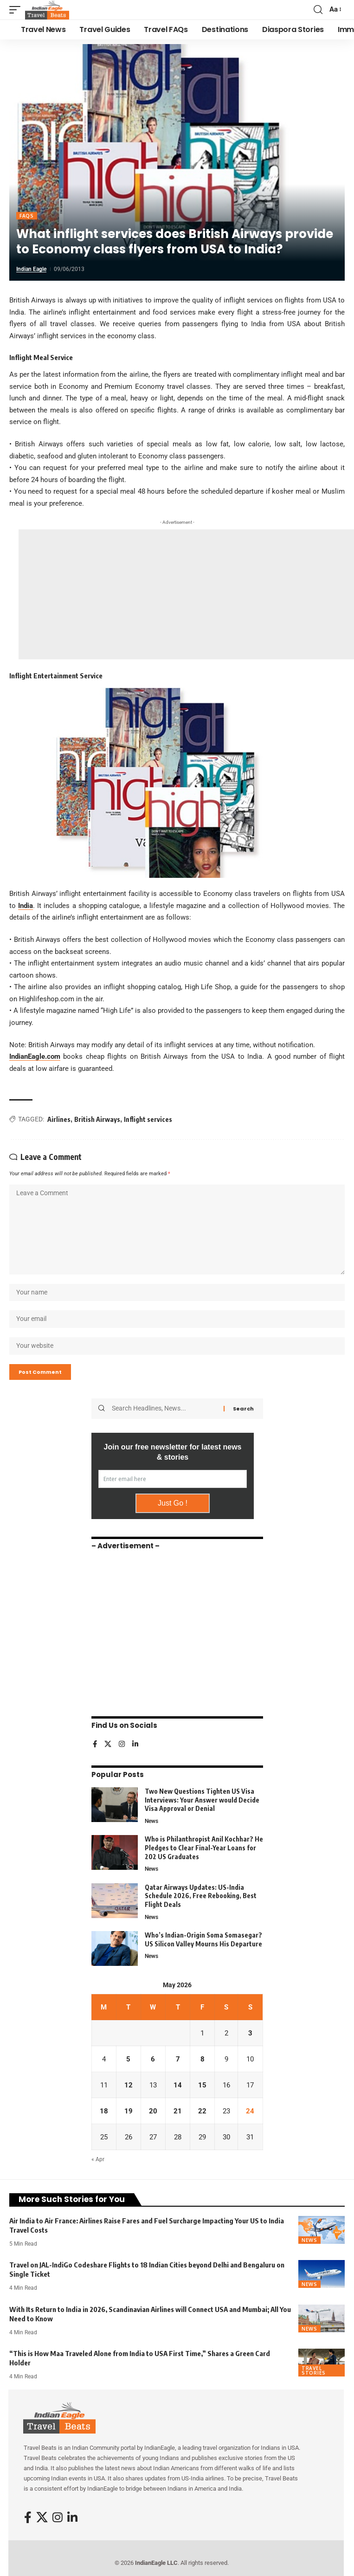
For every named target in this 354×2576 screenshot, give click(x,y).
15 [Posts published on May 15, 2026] (202, 2085)
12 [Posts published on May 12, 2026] (128, 2085)
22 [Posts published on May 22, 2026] (202, 2111)
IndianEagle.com (34, 1056)
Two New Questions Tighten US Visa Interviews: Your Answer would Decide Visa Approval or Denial (202, 1799)
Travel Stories (314, 2370)
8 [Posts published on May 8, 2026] (202, 2059)
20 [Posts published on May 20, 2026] (153, 2111)
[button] (17, 9)
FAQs (26, 216)
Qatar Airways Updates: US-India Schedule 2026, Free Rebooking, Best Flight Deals (201, 1895)
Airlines (59, 1119)
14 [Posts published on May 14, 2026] (178, 2085)
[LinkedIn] (135, 1745)
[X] (108, 1745)
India (25, 906)
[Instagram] (121, 1745)
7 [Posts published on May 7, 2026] (178, 2059)
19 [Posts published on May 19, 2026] (128, 2111)
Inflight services (148, 1119)
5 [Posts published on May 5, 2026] (128, 2059)
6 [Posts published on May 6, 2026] (153, 2059)
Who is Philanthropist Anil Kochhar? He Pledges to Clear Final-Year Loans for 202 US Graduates (204, 1847)
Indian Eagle (31, 269)
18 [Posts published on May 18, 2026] (104, 2111)
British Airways (97, 1119)
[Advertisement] (186, 594)
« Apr (97, 2159)
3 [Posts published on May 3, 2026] (250, 2033)
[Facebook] (94, 1745)
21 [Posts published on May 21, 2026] (178, 2111)
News (151, 1821)
